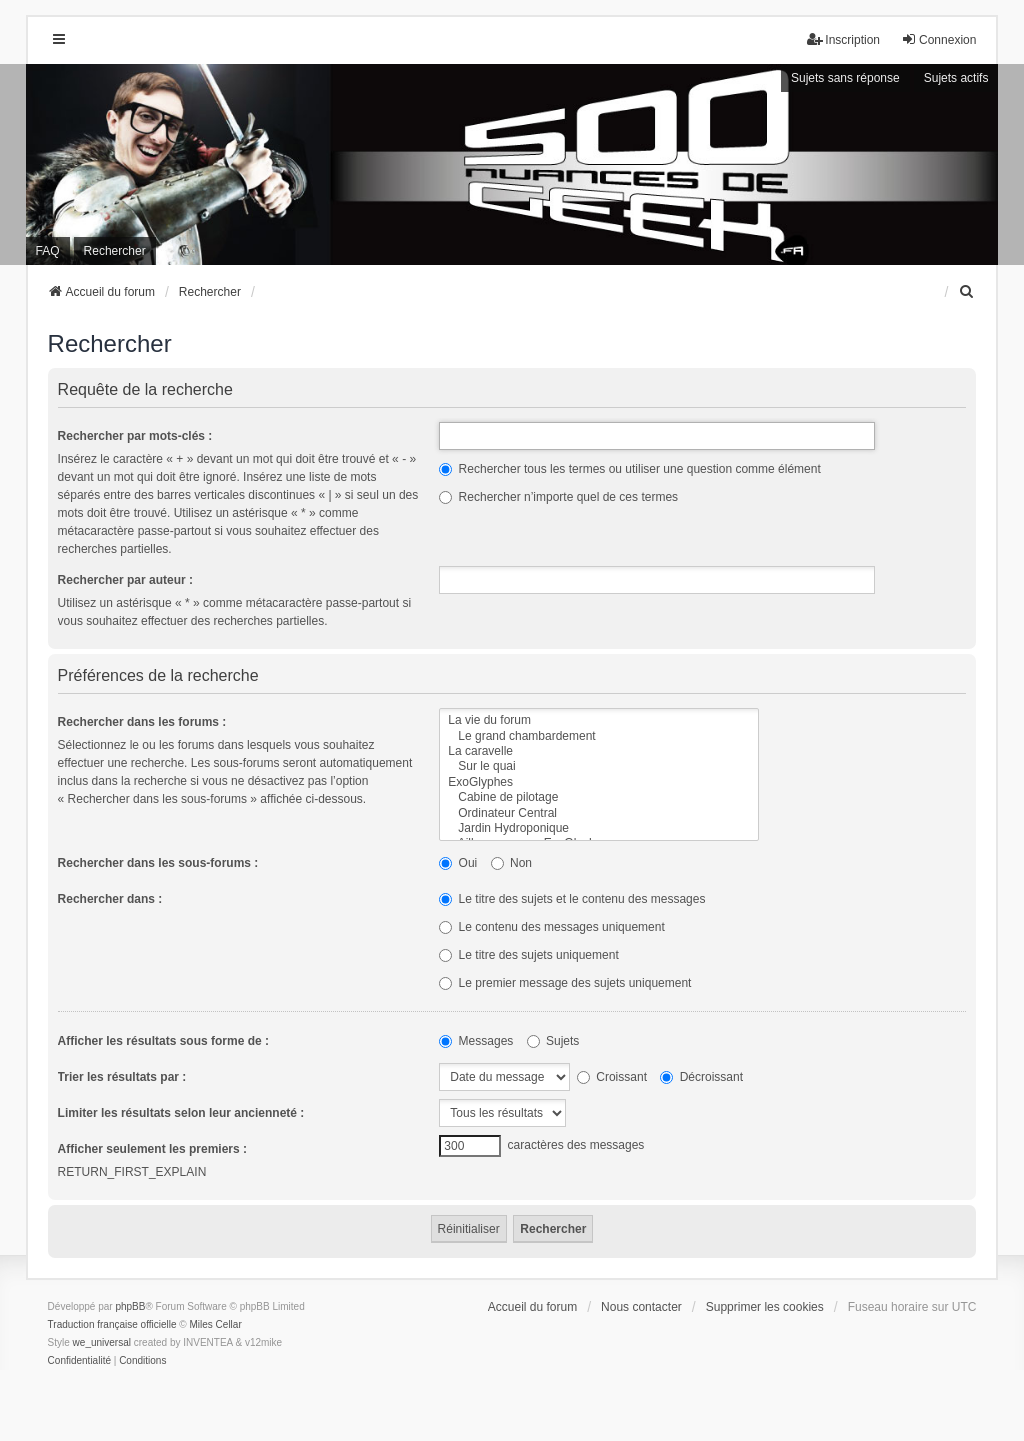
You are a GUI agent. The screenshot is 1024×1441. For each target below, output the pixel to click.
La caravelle (599, 751)
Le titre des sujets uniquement (528, 955)
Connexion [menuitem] (938, 39)
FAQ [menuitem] (48, 251)
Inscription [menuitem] (843, 39)
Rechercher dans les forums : (142, 722)
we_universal (102, 1342)
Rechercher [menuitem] (115, 251)
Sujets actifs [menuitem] (956, 78)
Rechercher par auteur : (125, 580)
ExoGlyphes (599, 782)
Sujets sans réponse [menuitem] (845, 78)
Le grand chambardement (599, 736)
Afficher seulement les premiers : (152, 1149)
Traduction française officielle (112, 1324)
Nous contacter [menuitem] (641, 1307)
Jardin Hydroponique (599, 828)
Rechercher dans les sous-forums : (158, 863)
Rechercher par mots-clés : (135, 436)
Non (511, 863)
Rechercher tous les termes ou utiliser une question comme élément (630, 469)
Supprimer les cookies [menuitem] (765, 1307)
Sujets (553, 1041)
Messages (476, 1041)
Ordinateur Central (599, 813)
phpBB (130, 1306)
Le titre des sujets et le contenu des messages (572, 899)
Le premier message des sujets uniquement (565, 983)
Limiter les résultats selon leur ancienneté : (181, 1113)
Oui (458, 863)
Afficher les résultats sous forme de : (163, 1041)
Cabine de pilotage (599, 797)
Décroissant (701, 1077)
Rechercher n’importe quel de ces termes (558, 497)
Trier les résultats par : (122, 1077)
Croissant (612, 1077)
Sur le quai (599, 766)
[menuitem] (967, 292)
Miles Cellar (216, 1324)
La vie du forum (599, 720)
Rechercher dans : (110, 899)
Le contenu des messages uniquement (551, 927)
